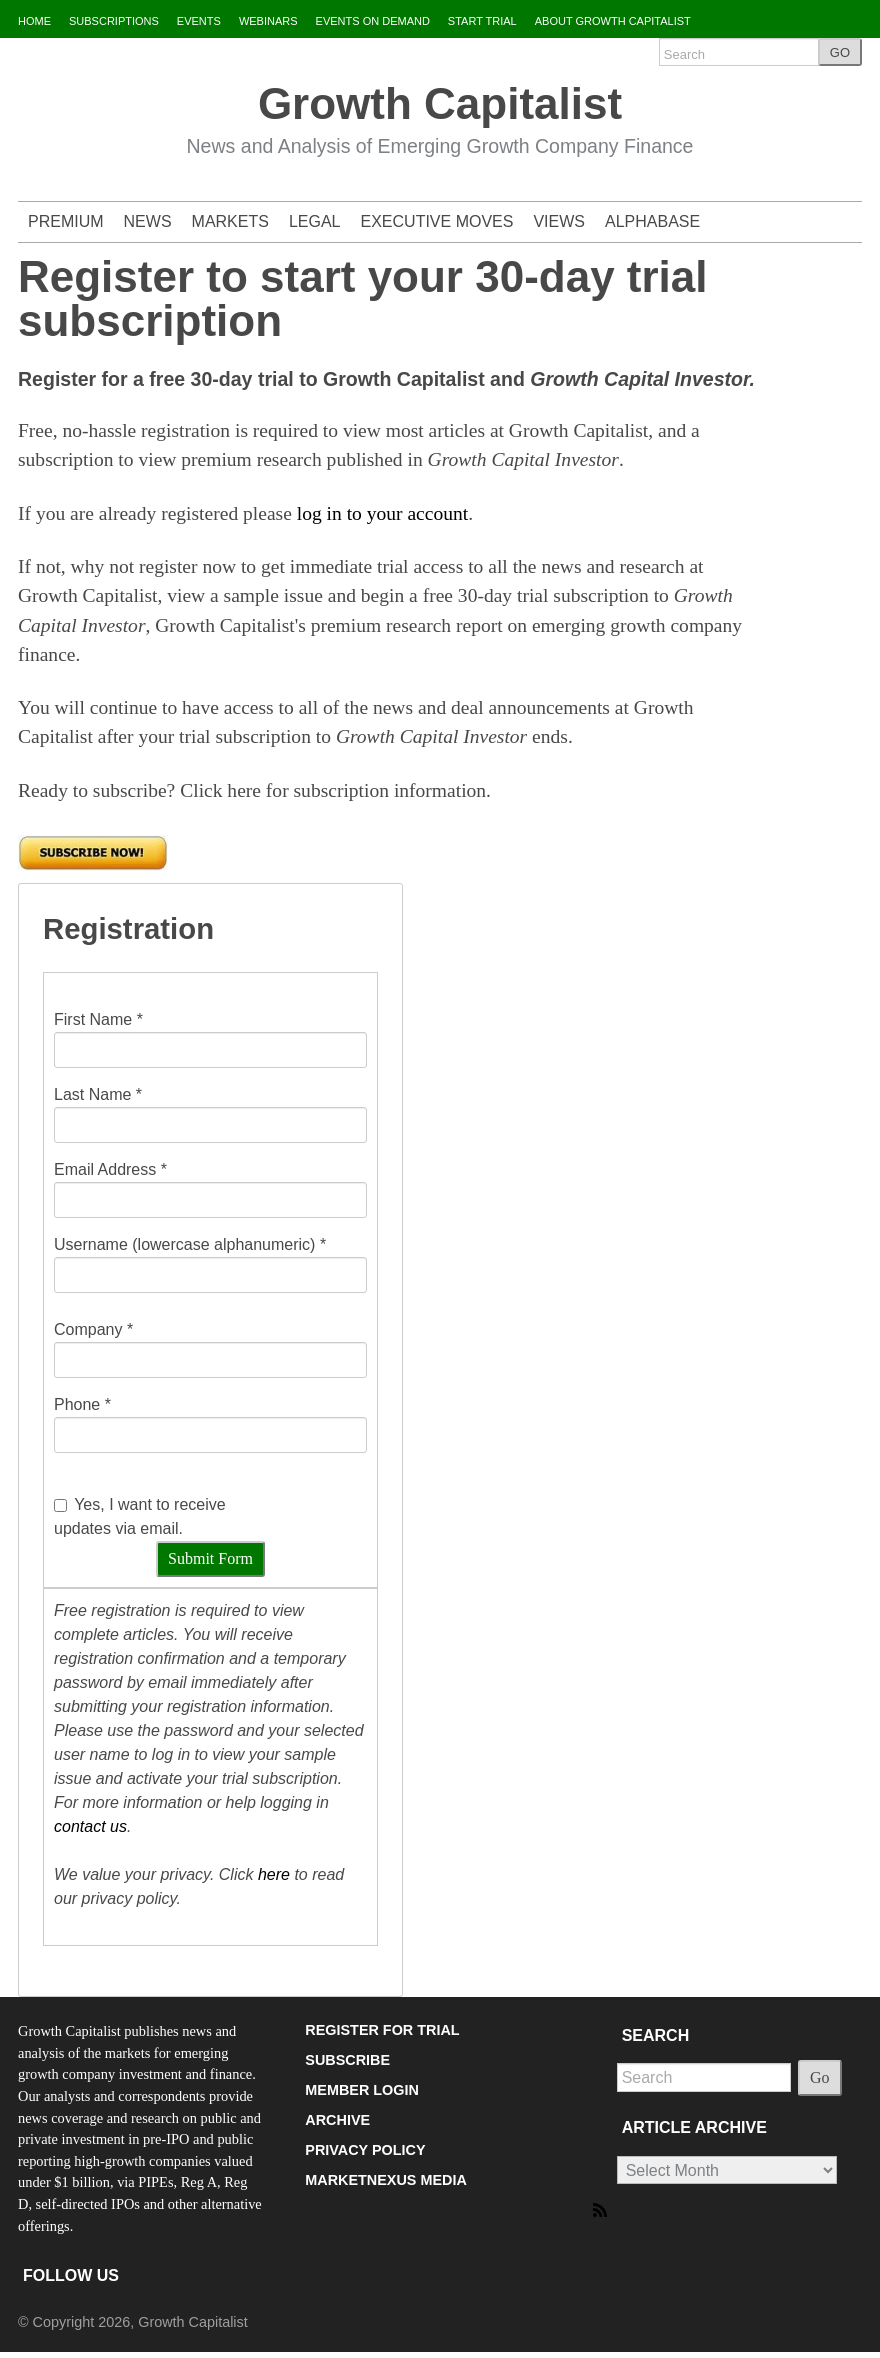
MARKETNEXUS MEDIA (386, 2180)
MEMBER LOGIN (362, 2090)
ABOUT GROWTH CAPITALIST (613, 21)
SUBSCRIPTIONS (114, 21)
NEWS (148, 221)
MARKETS (230, 221)
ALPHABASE (652, 221)
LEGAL (315, 221)
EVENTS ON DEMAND (373, 21)
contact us (90, 1826)
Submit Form (210, 1558)
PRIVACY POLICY (365, 2150)
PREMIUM (66, 221)
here (274, 1874)
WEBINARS (268, 21)
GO (840, 52)
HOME (34, 21)
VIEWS (559, 221)
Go (820, 2077)
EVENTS (199, 21)
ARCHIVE (337, 2120)
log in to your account (382, 513)
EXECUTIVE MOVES (437, 221)
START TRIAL (482, 21)
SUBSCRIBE (347, 2060)
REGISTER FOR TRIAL (382, 2030)
